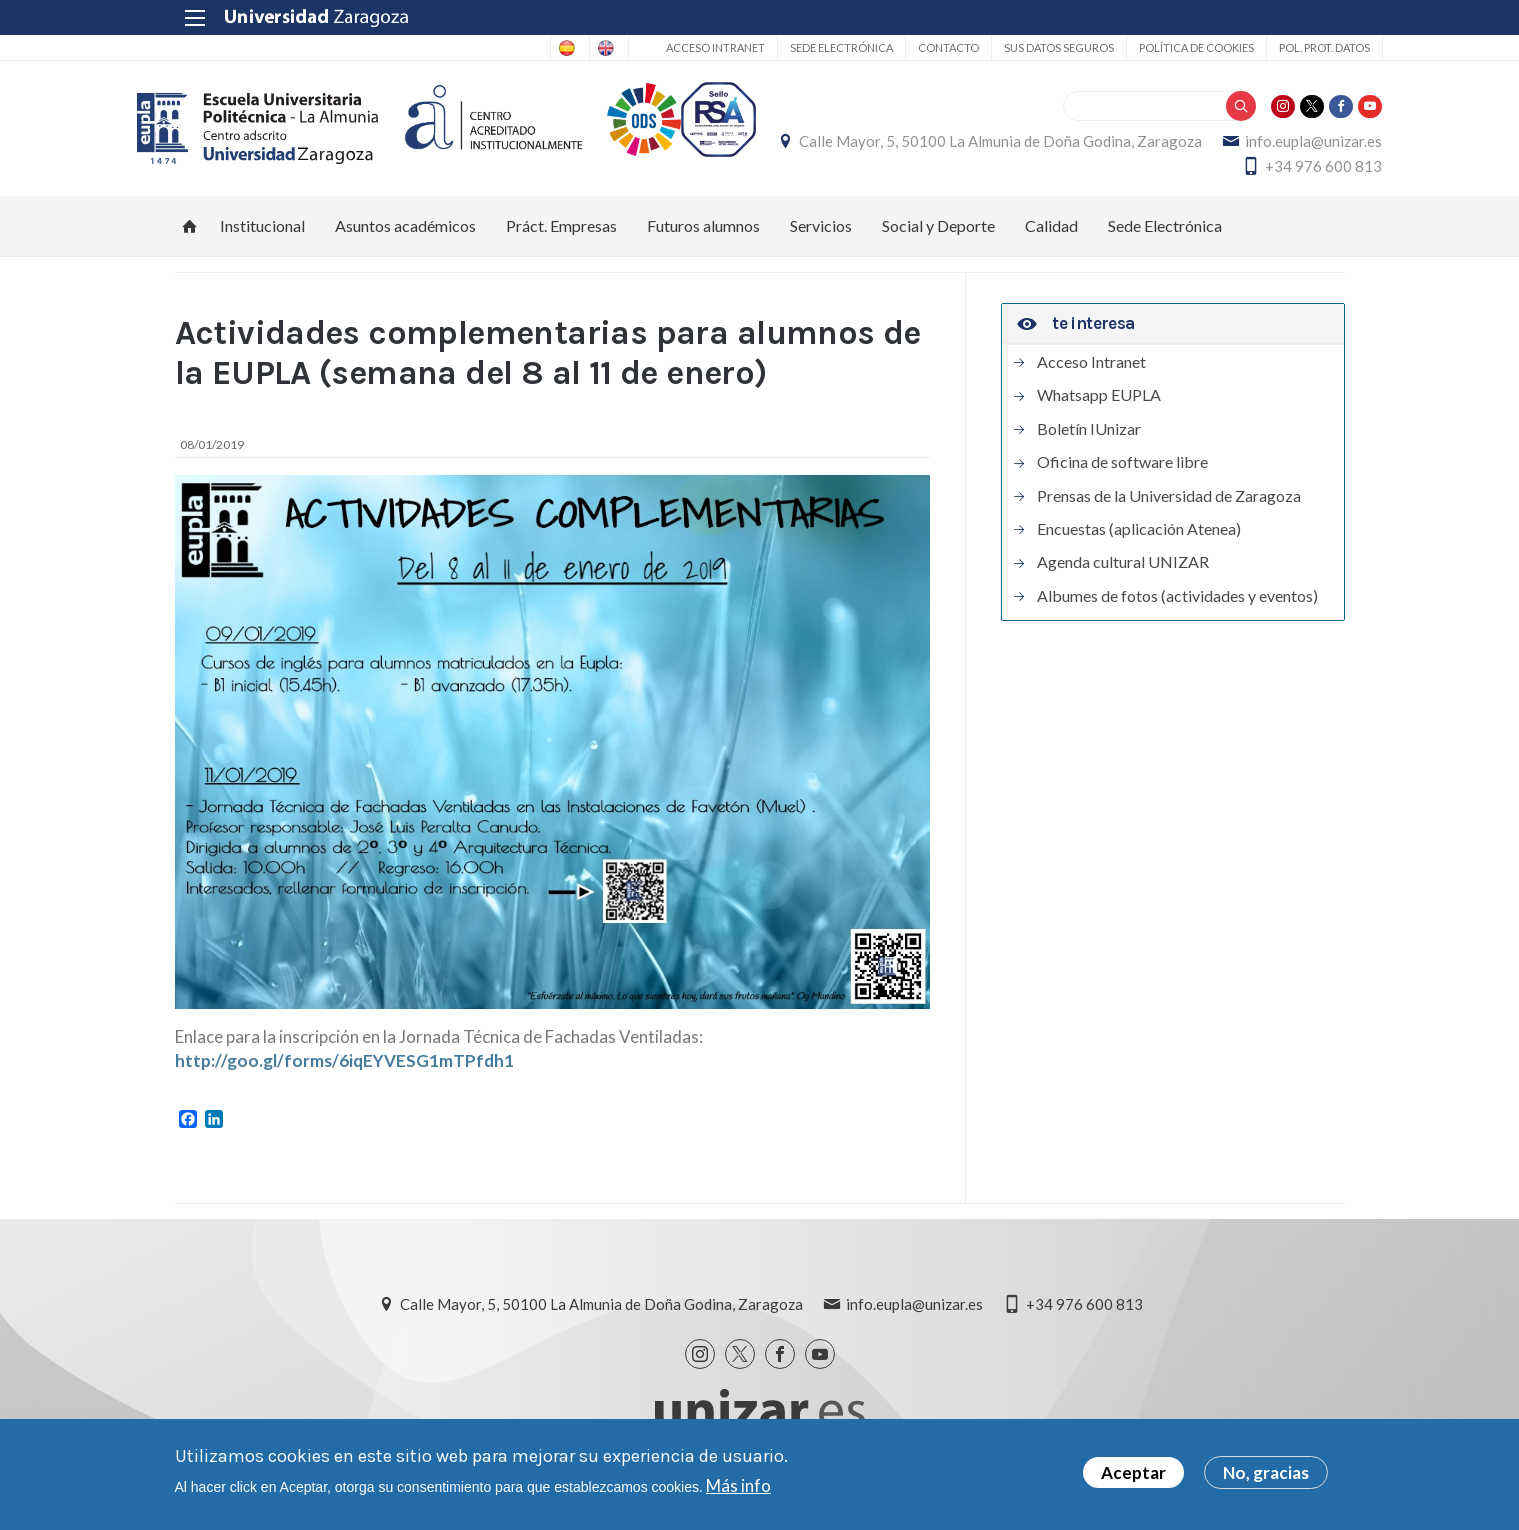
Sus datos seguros (1021, 47)
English (562, 48)
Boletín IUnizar (1089, 440)
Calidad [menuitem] (1051, 236)
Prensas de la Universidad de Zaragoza (1169, 507)
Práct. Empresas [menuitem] (561, 236)
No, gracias (1266, 1472)
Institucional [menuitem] (262, 236)
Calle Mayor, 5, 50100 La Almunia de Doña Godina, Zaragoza (1143, 147)
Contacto (910, 47)
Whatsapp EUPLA (1099, 406)
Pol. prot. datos (1286, 47)
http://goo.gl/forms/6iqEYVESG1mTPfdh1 (344, 1071)
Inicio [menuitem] (190, 237)
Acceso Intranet (677, 47)
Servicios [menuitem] (821, 236)
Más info (738, 1485)
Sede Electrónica (803, 47)
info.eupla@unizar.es (1116, 172)
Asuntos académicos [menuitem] (405, 236)
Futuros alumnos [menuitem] (703, 236)
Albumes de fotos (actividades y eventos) (1177, 607)
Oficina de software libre (1122, 473)
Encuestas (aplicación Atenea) (1139, 540)
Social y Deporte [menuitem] (938, 236)
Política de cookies (1158, 47)
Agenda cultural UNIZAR (1123, 573)
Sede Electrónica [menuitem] (1165, 236)
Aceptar (1133, 1472)
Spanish (483, 48)
